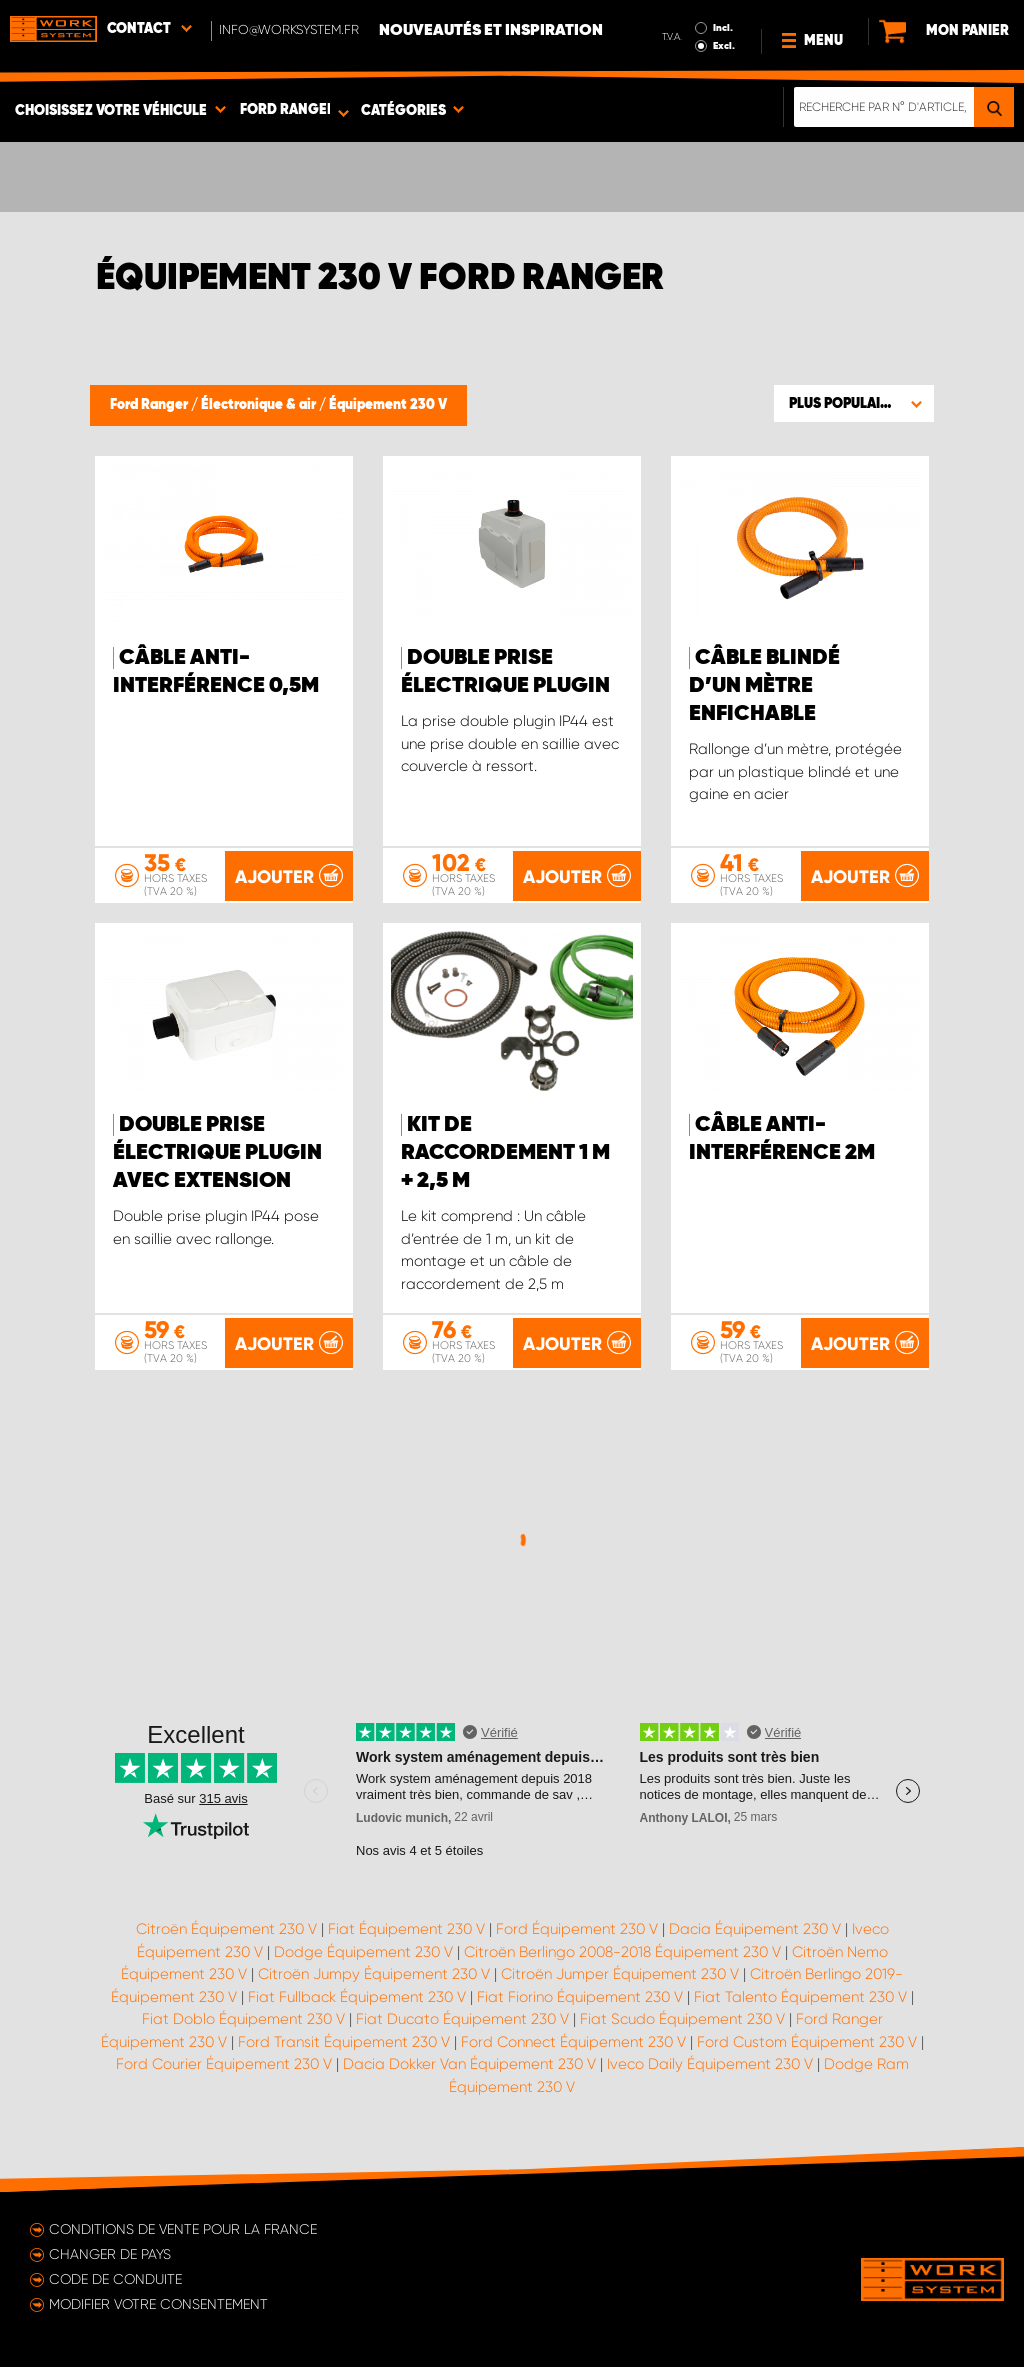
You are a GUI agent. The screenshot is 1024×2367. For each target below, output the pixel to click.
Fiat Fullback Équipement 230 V (357, 1997)
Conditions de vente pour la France (183, 2229)
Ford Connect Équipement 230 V (573, 2042)
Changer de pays (110, 2254)
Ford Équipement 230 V (577, 1929)
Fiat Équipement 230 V (406, 1929)
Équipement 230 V (388, 405)
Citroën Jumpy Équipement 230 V (374, 1974)
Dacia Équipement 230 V (755, 1929)
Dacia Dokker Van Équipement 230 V (469, 2064)
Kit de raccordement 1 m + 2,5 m (505, 1153)
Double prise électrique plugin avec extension (217, 1153)
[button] (854, 403)
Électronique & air (260, 405)
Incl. (723, 28)
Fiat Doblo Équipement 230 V (243, 2019)
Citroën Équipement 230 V (226, 1929)
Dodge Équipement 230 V (363, 1952)
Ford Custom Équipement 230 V (807, 2042)
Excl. (724, 46)
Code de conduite (115, 2279)
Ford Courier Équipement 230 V (224, 2064)
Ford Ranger (150, 405)
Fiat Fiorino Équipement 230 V (580, 1997)
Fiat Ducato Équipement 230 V (462, 2019)
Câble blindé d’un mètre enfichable (764, 686)
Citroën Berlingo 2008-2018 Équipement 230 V (622, 1952)
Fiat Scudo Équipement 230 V (682, 2019)
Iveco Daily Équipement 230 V (710, 2064)
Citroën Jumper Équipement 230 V (620, 1974)
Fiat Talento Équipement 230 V (800, 1997)
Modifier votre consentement (158, 2304)
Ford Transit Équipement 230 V (344, 2042)
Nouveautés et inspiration (491, 31)
